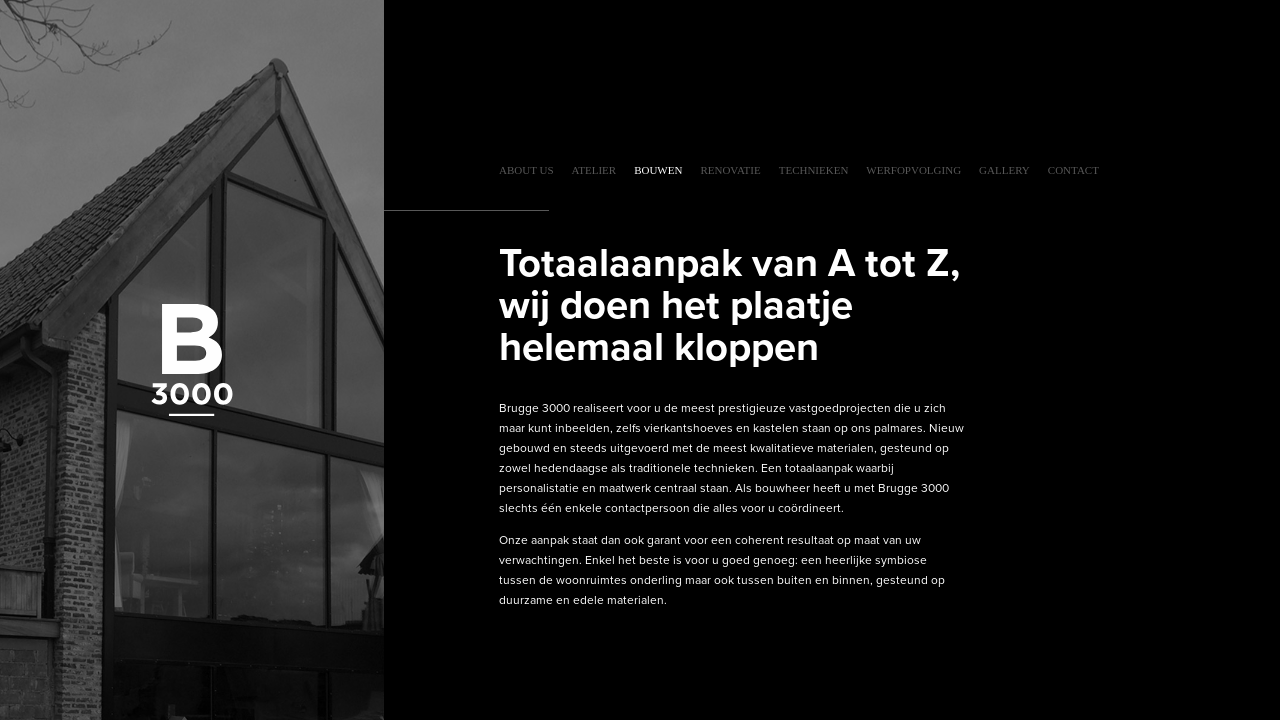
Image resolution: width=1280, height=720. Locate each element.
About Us (526, 170)
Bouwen (658, 170)
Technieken (814, 170)
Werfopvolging (913, 170)
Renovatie (730, 170)
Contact (1073, 170)
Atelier (594, 170)
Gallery (1004, 170)
